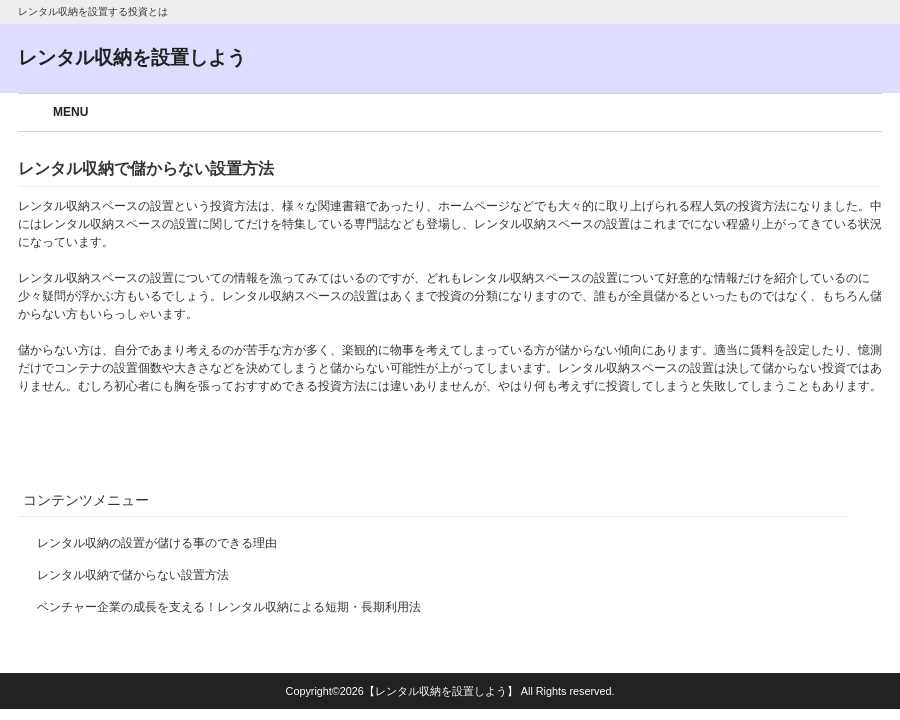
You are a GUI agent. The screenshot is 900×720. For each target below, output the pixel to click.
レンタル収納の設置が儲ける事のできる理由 (157, 543)
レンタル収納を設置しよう (132, 57)
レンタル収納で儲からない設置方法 (133, 575)
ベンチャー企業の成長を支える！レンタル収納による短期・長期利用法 (229, 607)
